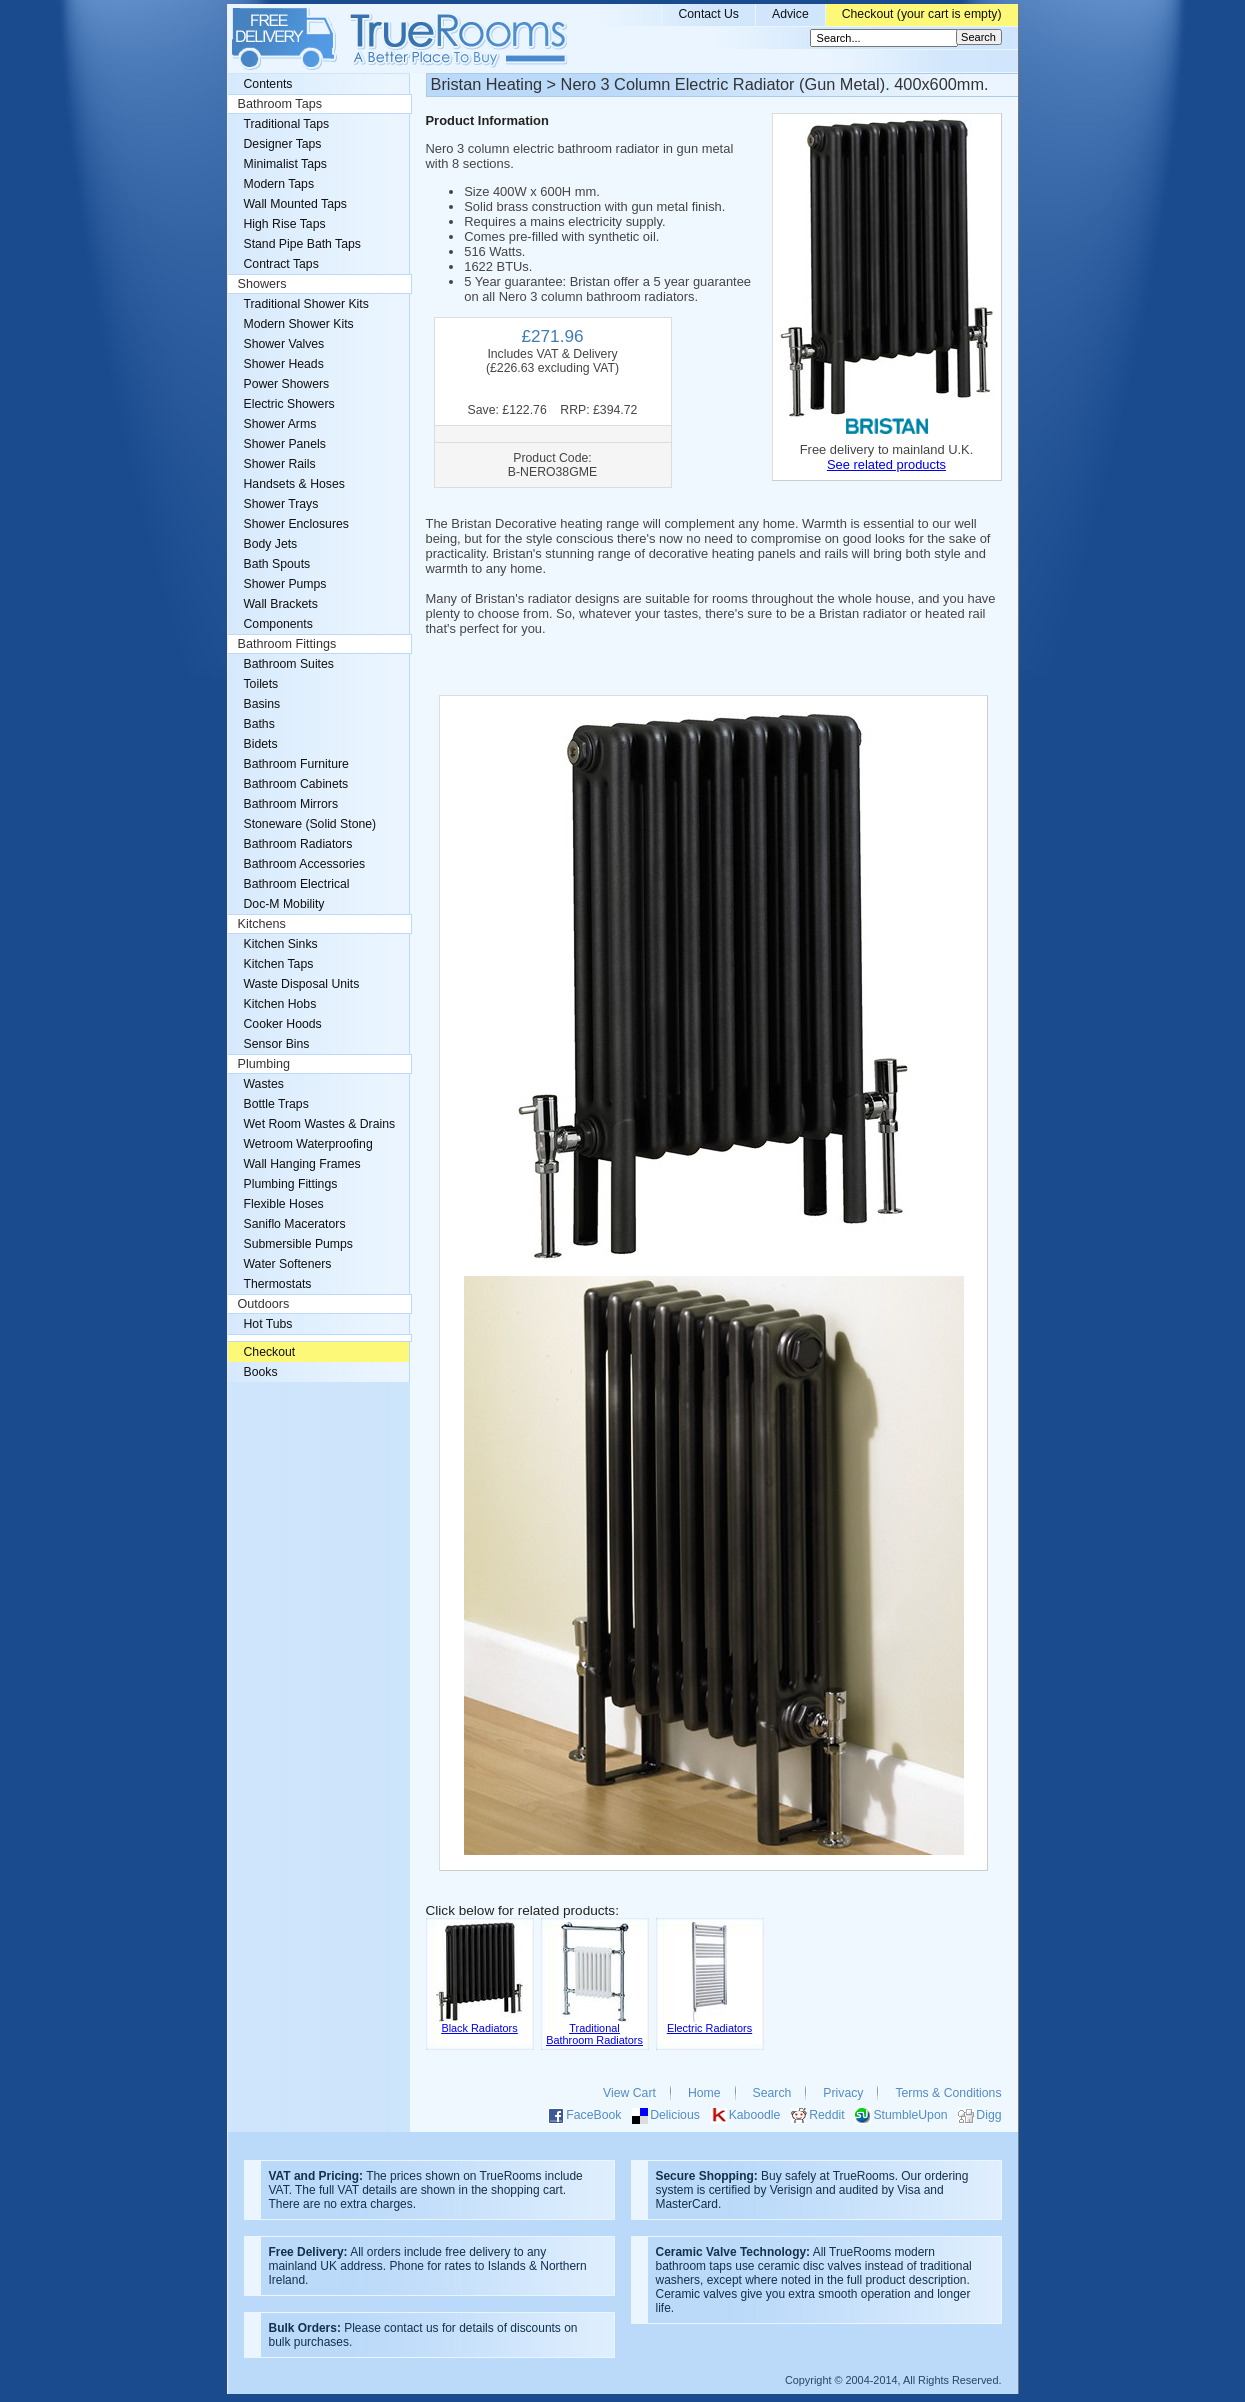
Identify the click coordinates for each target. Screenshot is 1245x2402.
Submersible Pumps (298, 1244)
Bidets (261, 744)
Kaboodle (755, 2115)
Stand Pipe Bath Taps (302, 244)
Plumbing (264, 1064)
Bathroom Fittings (287, 644)
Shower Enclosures (296, 524)
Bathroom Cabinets (296, 784)
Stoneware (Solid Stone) (310, 824)
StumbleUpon (910, 2115)
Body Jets (271, 544)
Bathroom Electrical (297, 884)
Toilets (261, 684)
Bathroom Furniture (296, 764)
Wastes (264, 1084)
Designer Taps (283, 144)
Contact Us (708, 14)
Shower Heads (284, 364)
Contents (268, 84)
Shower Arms (280, 424)
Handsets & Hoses (294, 484)
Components (278, 624)
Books (261, 1372)
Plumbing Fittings (291, 1184)
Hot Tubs (268, 1324)
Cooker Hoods (283, 1024)
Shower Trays (281, 504)
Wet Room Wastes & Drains (320, 1124)
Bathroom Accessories (305, 864)
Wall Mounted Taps (295, 204)
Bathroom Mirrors (291, 804)
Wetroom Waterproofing (308, 1144)
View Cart (629, 2093)
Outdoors (264, 1304)
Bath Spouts (277, 564)
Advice (790, 14)
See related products (886, 464)
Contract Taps (281, 264)
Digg (988, 2115)
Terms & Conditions (948, 2093)
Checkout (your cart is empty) (922, 14)
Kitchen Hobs (280, 1004)
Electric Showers (289, 404)
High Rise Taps (285, 224)
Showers (262, 284)
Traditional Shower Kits (306, 304)
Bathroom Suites (289, 664)
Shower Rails (280, 464)
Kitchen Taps (279, 964)
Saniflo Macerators (295, 1224)
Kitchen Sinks (281, 944)
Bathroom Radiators (298, 844)
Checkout (270, 1352)
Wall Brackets (281, 604)
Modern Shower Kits (299, 324)
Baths (259, 724)
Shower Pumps (285, 584)
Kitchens (262, 924)
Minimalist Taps (285, 164)
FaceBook (593, 2115)
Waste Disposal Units (302, 984)
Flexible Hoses (284, 1204)
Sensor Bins (277, 1044)
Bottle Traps (276, 1104)
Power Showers (287, 384)
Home (704, 2093)
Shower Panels (285, 444)
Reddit (826, 2115)
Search (772, 2093)
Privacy (843, 2093)
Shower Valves (284, 344)
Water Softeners (288, 1264)
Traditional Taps (287, 124)
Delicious (675, 2115)
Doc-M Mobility (284, 904)
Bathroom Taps (280, 104)
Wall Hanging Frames (302, 1164)
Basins (262, 704)
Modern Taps (279, 184)
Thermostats (278, 1284)
